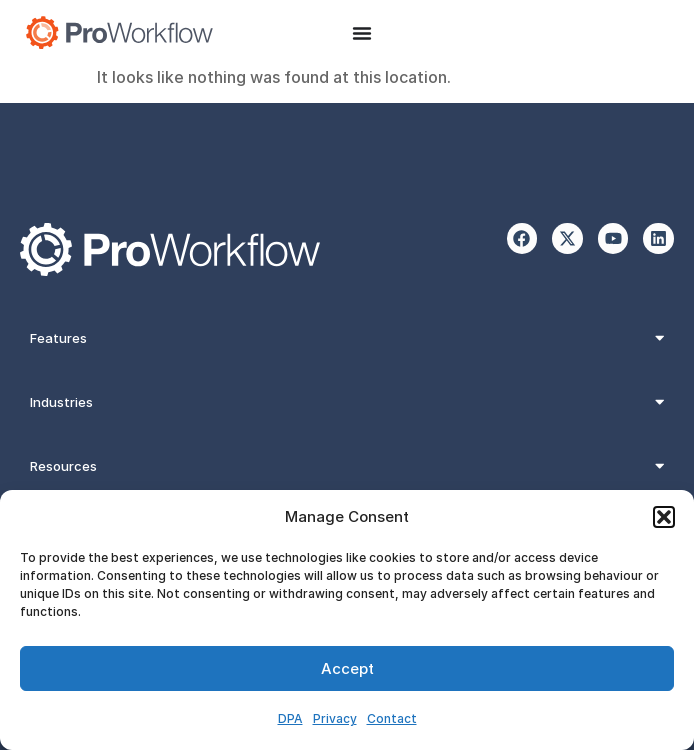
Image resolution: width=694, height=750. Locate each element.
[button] (664, 517)
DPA (290, 718)
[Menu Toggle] (362, 33)
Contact (392, 718)
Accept (347, 668)
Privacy (335, 718)
